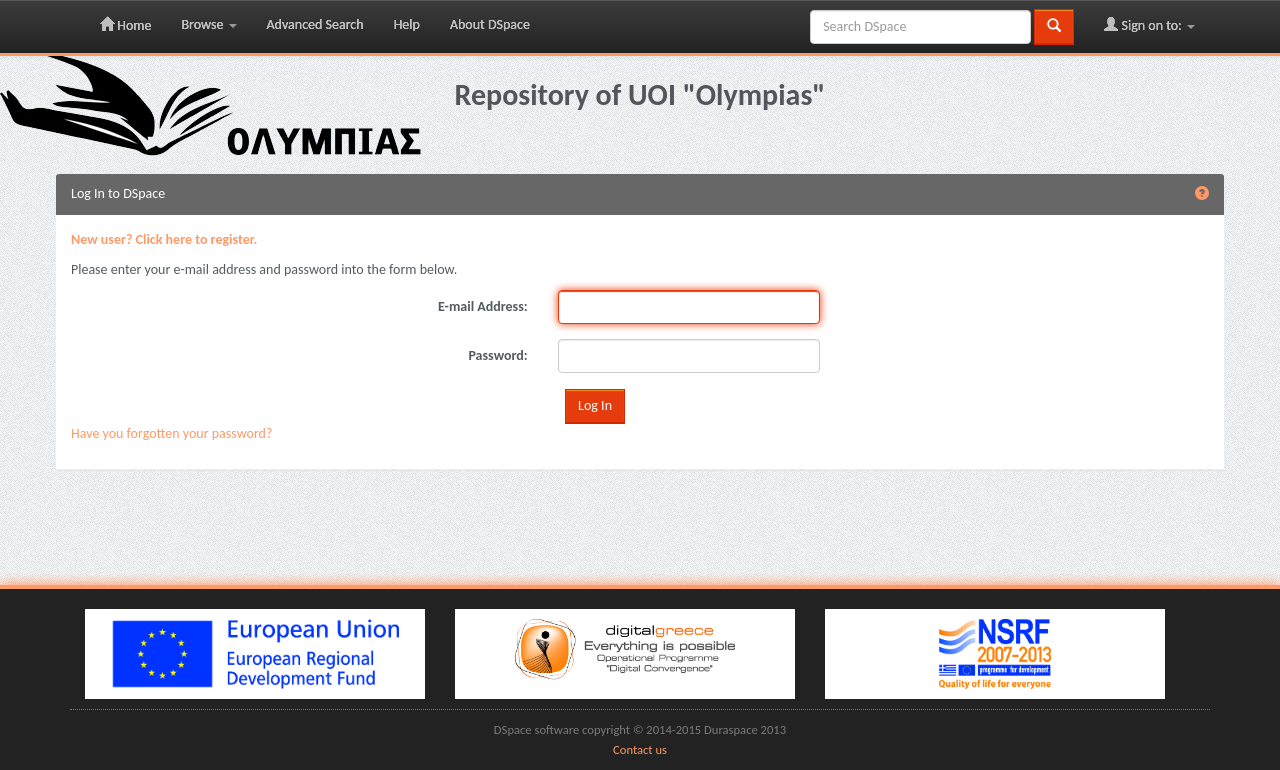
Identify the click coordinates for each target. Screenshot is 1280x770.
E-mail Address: (483, 306)
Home (125, 25)
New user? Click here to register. (164, 239)
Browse (208, 24)
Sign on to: (1149, 25)
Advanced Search (315, 24)
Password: (497, 355)
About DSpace (490, 24)
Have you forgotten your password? (171, 433)
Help (407, 24)
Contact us (640, 749)
